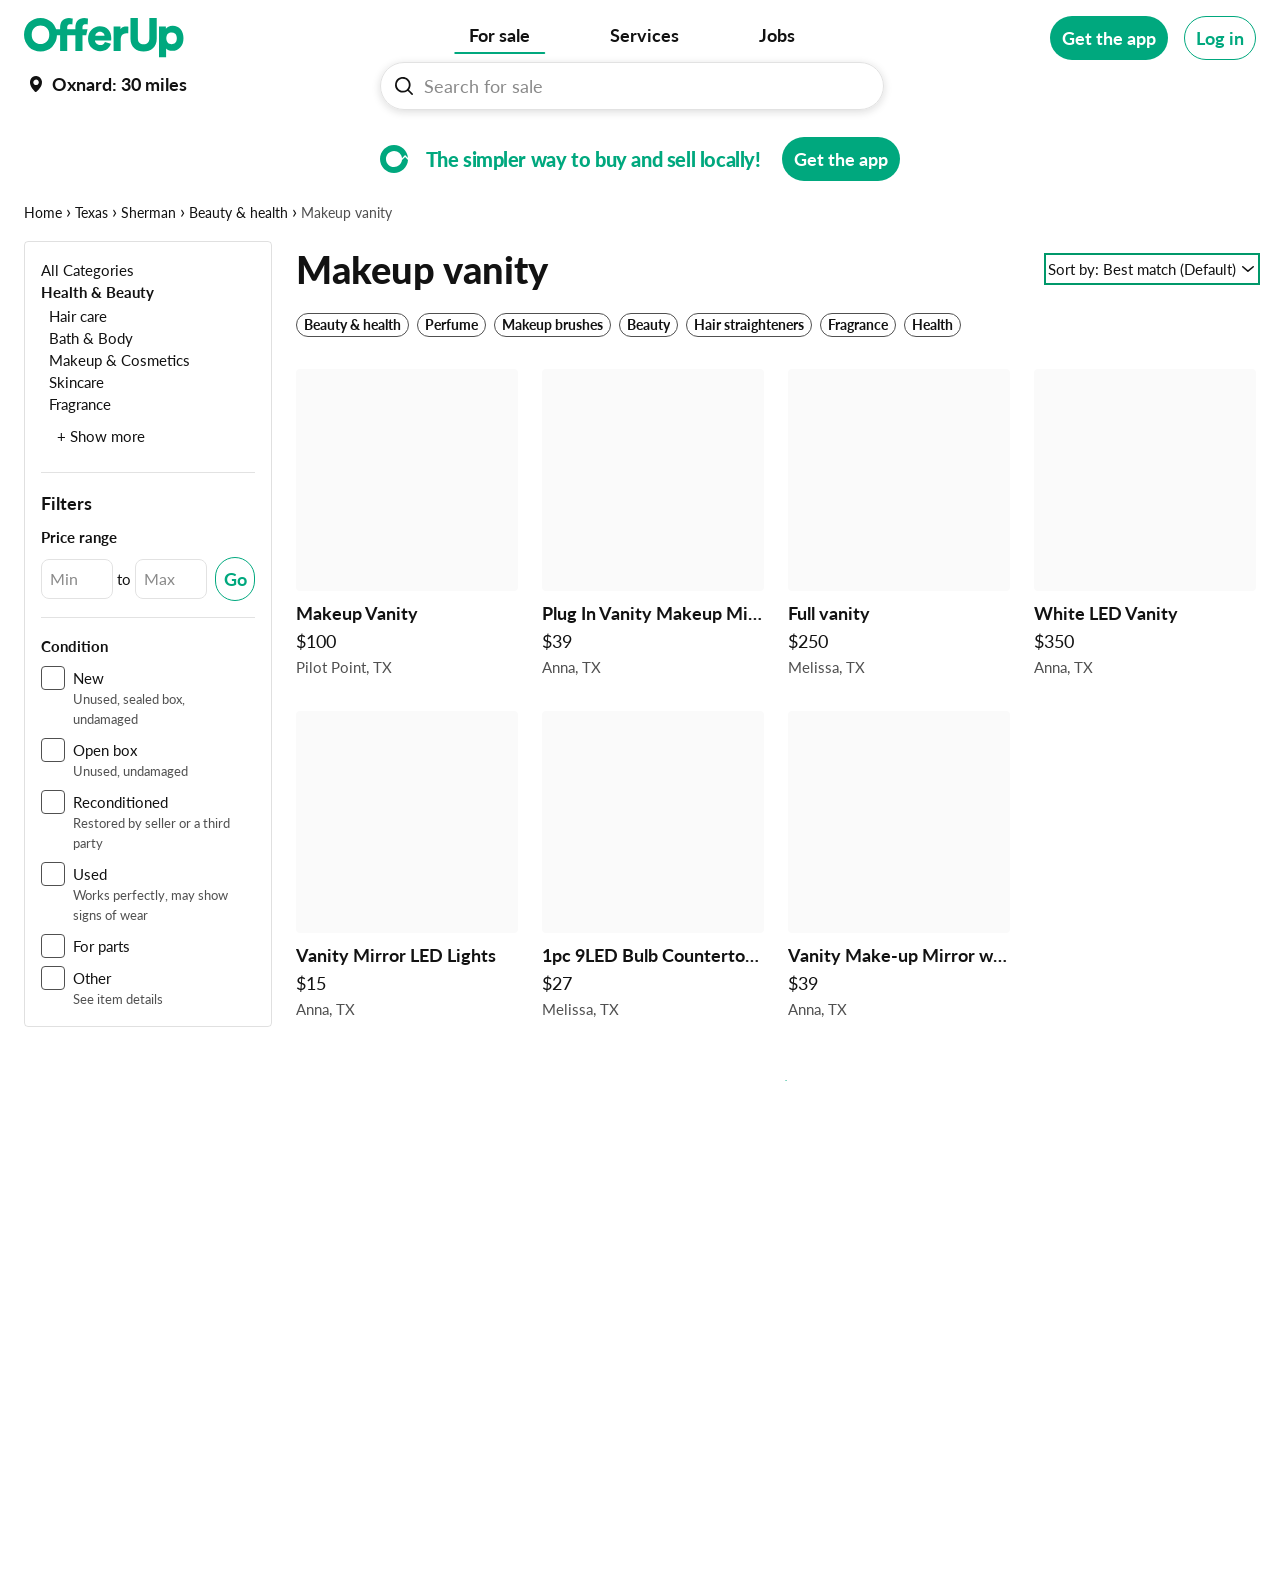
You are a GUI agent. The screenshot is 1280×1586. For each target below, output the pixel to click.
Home (43, 274)
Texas (91, 274)
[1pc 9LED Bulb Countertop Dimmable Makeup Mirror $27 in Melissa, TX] (653, 932)
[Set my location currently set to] (105, 84)
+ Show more (101, 498)
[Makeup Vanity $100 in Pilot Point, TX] (407, 590)
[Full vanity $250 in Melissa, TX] (899, 590)
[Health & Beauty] (97, 353)
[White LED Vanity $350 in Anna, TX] (1145, 590)
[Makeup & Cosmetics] (115, 421)
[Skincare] (72, 443)
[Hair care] (74, 377)
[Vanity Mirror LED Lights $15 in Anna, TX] (407, 932)
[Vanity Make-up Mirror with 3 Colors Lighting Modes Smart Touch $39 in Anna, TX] (899, 932)
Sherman (148, 274)
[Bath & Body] (87, 399)
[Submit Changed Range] (235, 641)
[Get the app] (1109, 38)
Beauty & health (238, 274)
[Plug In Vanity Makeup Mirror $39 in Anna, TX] (653, 590)
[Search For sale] (640, 86)
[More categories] (1228, 146)
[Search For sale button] (404, 86)
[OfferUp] (104, 38)
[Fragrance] (76, 465)
